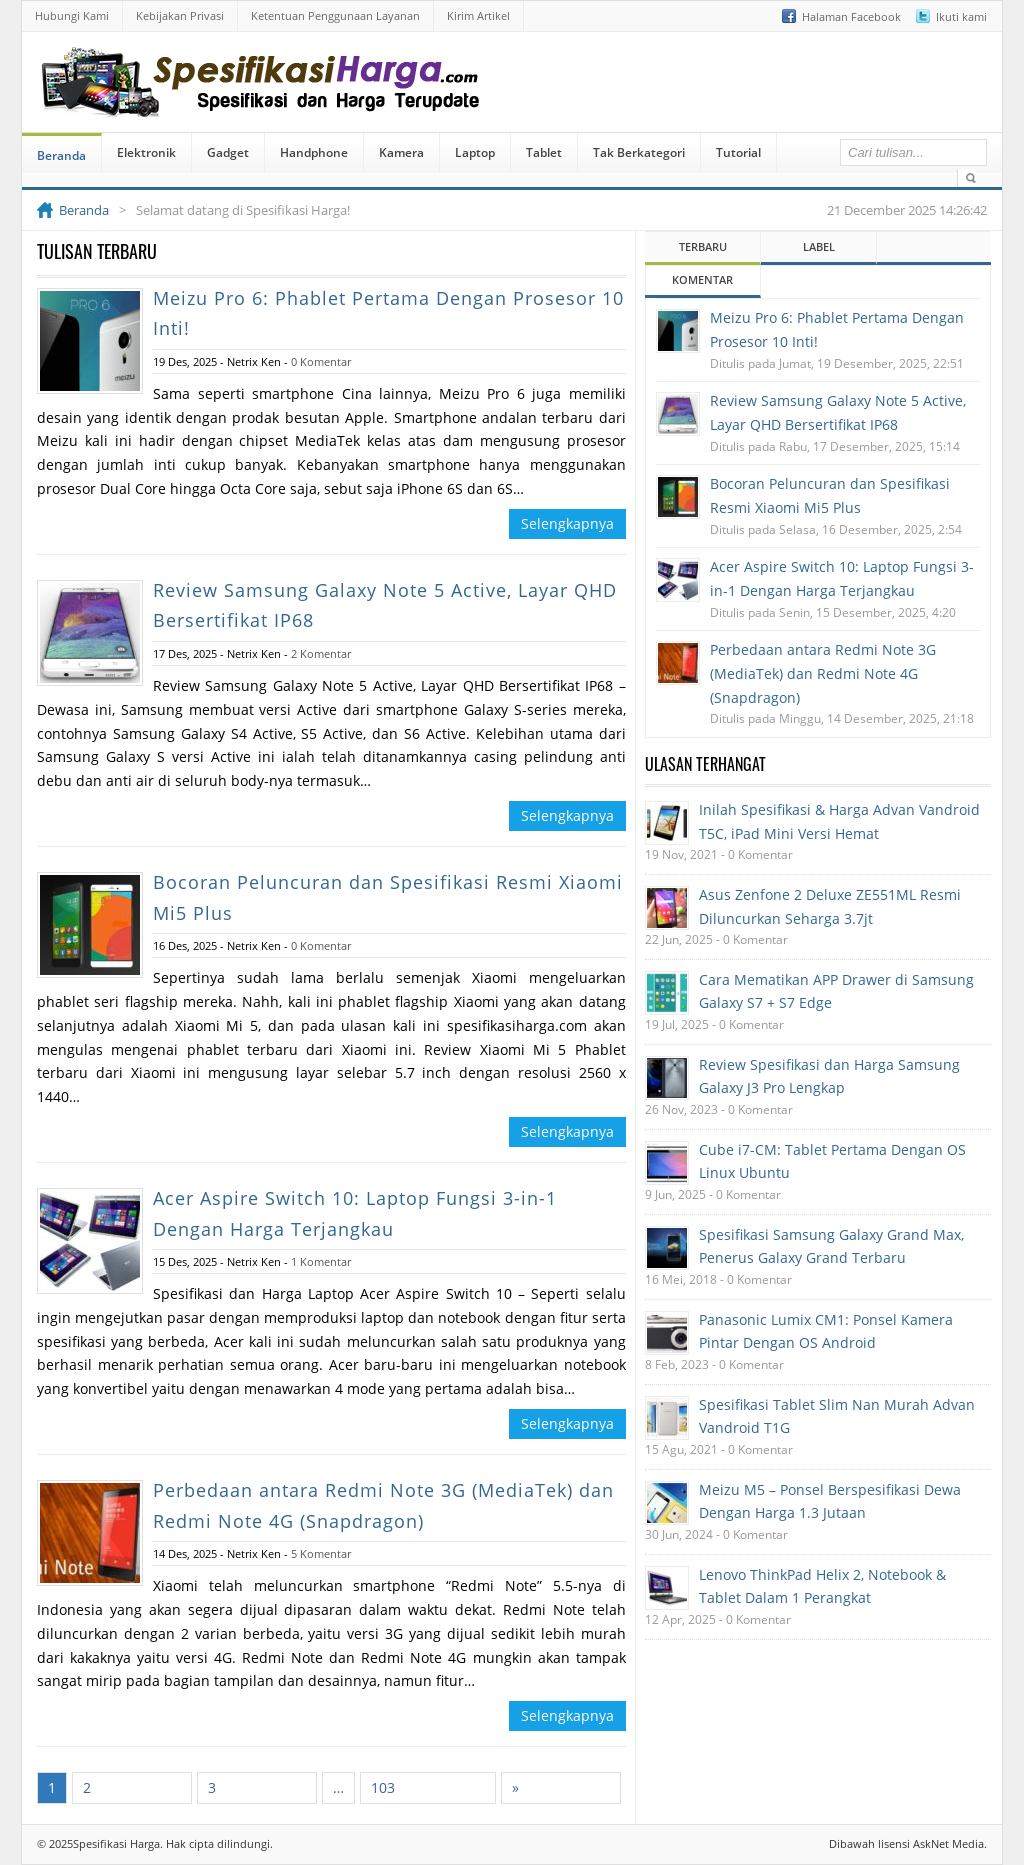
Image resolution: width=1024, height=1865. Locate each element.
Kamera (401, 152)
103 (383, 1787)
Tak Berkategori (639, 152)
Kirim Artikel (478, 15)
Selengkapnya (567, 523)
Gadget (228, 152)
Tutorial (738, 152)
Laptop (475, 152)
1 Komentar (321, 1261)
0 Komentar (321, 361)
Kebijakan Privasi (180, 15)
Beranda (61, 155)
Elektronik (146, 152)
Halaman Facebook (851, 16)
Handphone (314, 152)
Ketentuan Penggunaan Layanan (335, 15)
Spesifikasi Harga (116, 1843)
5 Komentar (321, 1553)
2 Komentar (321, 653)
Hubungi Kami (72, 15)
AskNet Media (948, 1843)
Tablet (544, 152)
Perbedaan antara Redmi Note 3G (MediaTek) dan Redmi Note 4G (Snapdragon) (823, 673)
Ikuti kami (961, 16)
